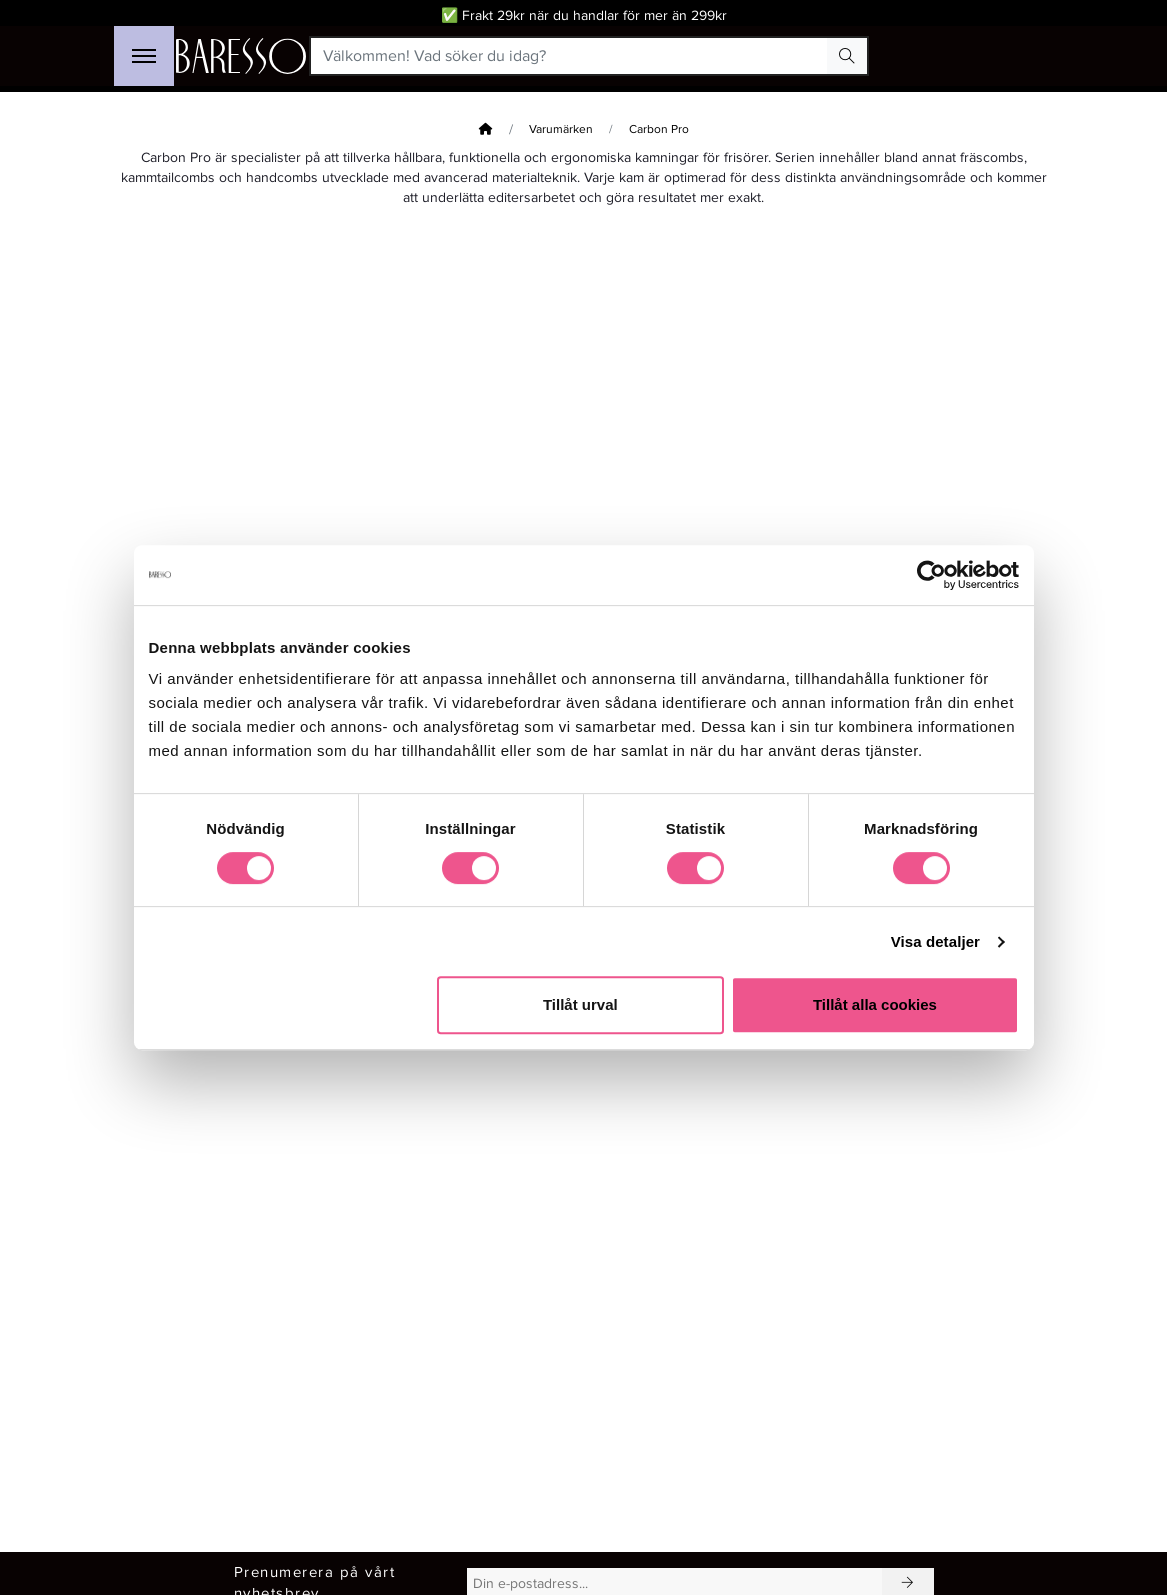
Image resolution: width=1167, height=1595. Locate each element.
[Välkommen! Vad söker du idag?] (569, 56)
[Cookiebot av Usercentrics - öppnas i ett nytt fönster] (931, 575)
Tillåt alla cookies (875, 1004)
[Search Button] (847, 56)
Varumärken (561, 129)
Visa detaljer (935, 941)
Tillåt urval (580, 1004)
